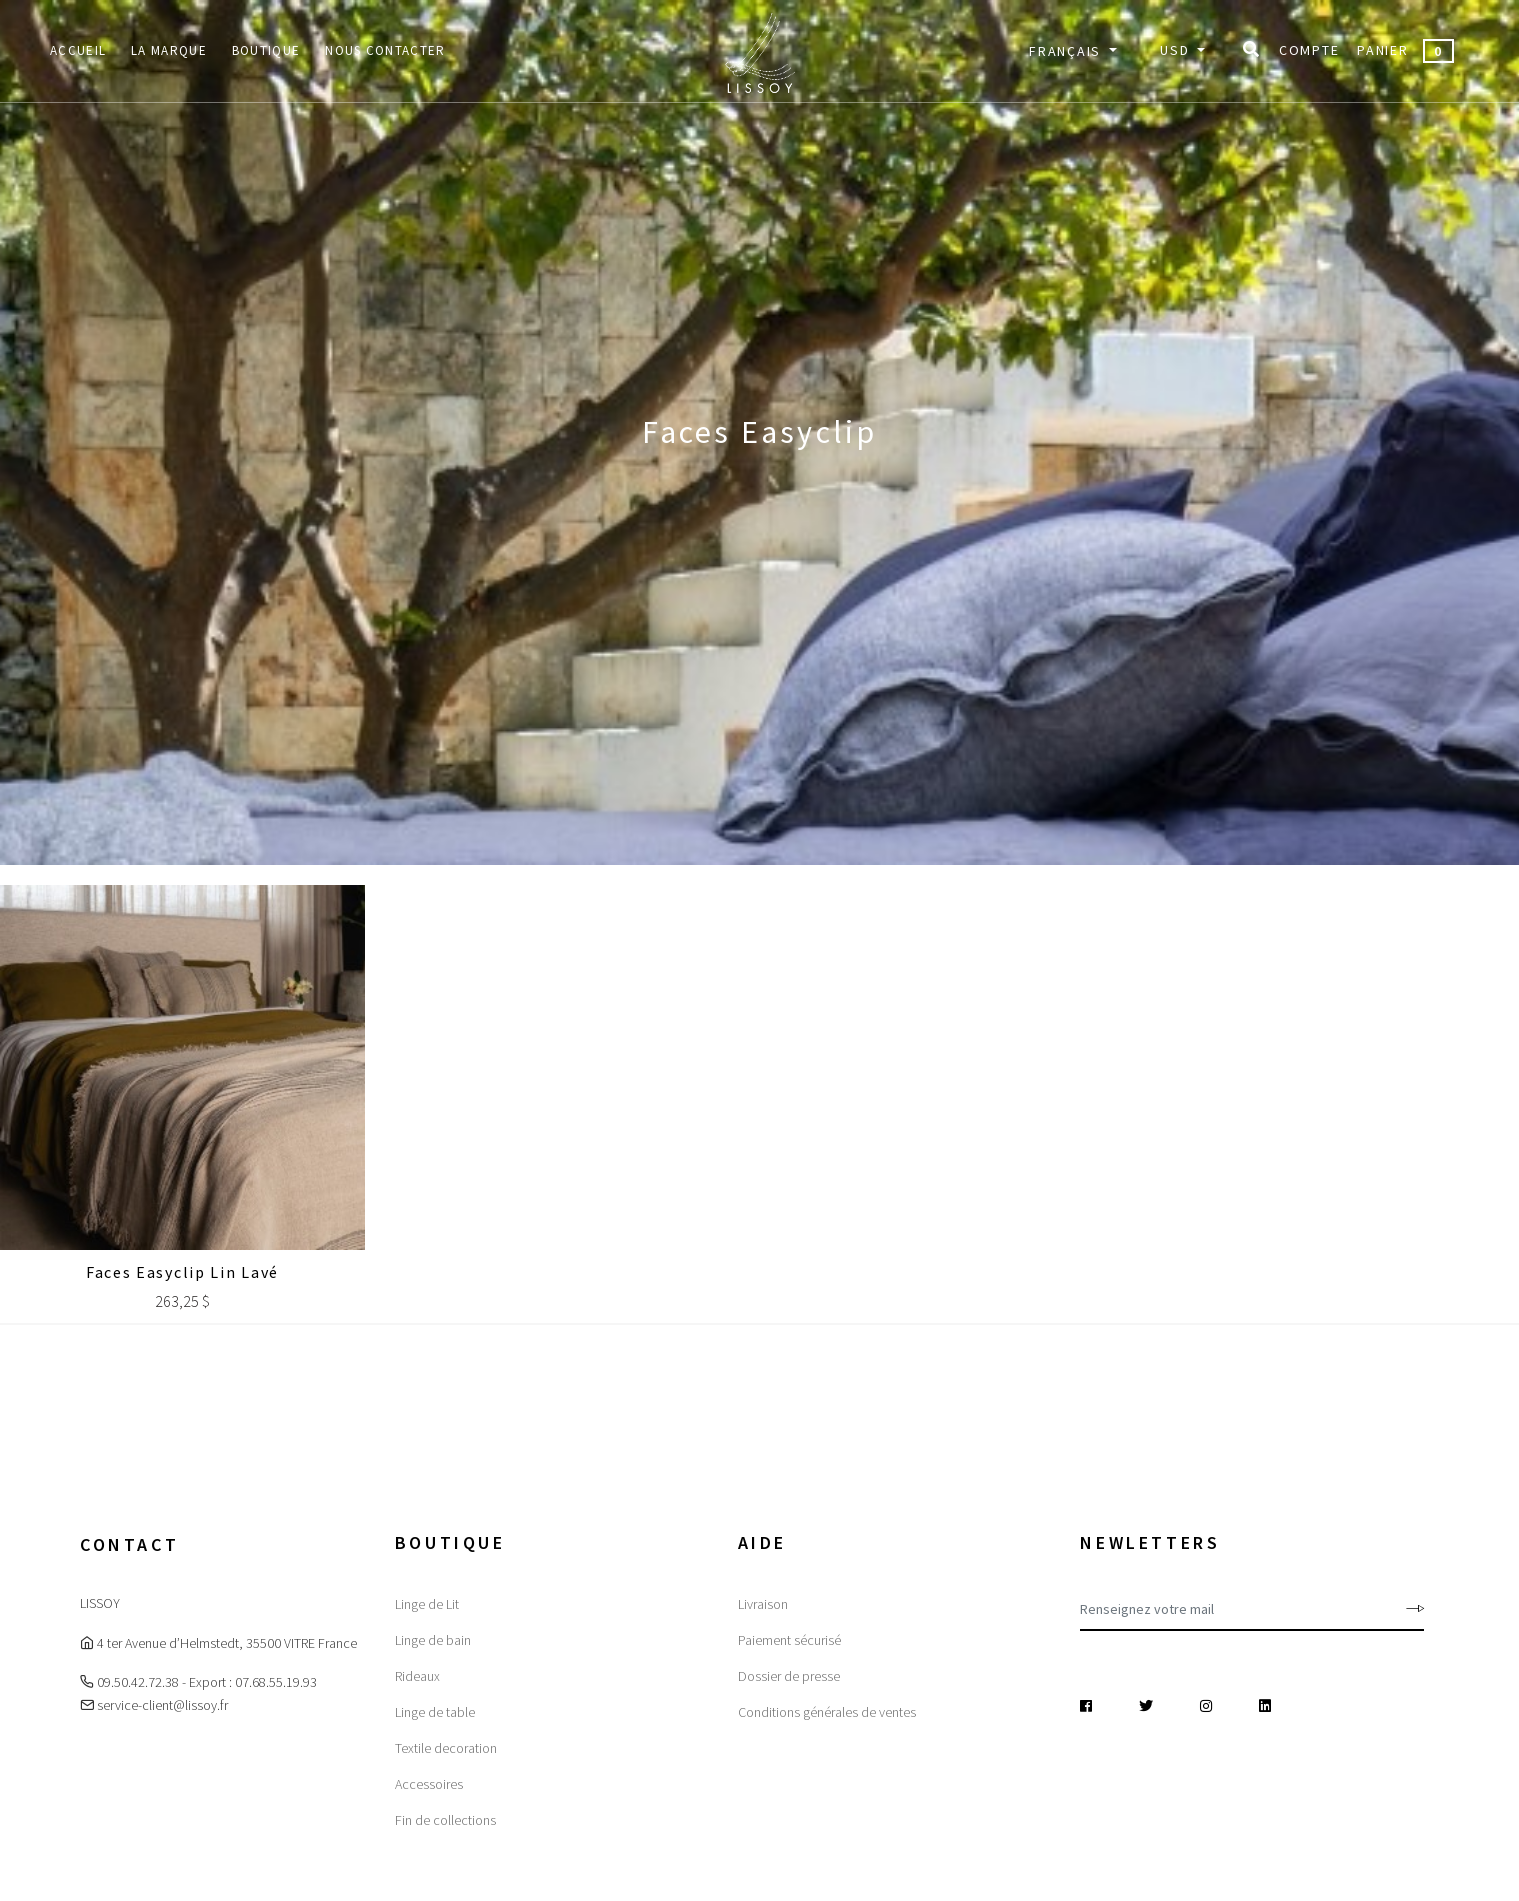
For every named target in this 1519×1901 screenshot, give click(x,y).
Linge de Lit (427, 1604)
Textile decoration (446, 1748)
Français (1067, 51)
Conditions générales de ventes (827, 1712)
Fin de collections (445, 1820)
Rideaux (417, 1676)
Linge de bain (433, 1640)
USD (1177, 50)
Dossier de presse (789, 1676)
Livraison (763, 1604)
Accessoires (429, 1784)
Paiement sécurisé (789, 1640)
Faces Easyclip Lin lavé (182, 1272)
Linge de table (435, 1712)
